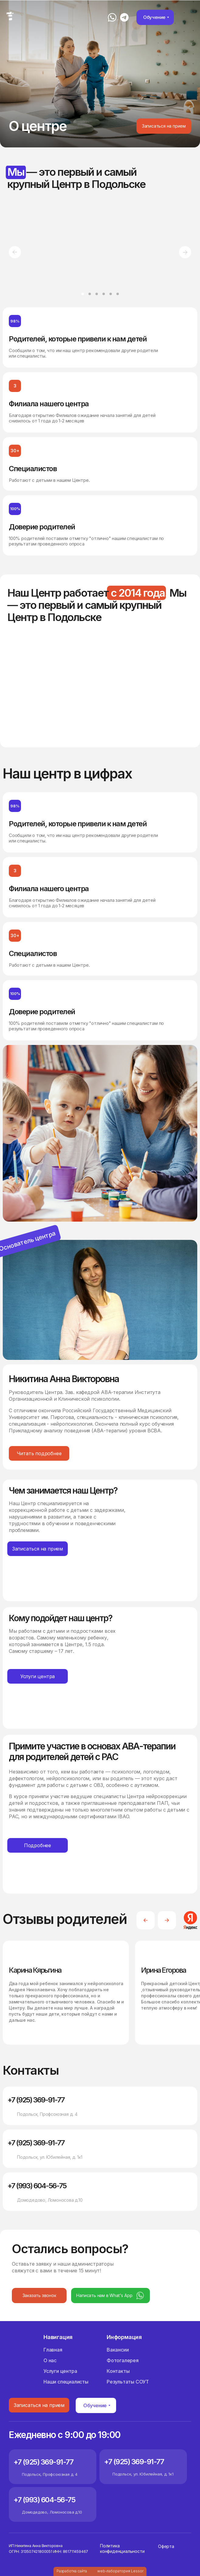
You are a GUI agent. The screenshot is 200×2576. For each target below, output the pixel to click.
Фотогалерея (123, 2360)
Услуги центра (60, 2371)
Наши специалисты (65, 2382)
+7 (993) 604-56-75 (36, 2185)
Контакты (118, 2371)
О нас (50, 2360)
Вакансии (118, 2350)
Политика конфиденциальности (122, 2548)
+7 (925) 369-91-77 (35, 2099)
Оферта (166, 2546)
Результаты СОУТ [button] (128, 2382)
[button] (163, 126)
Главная (52, 2350)
